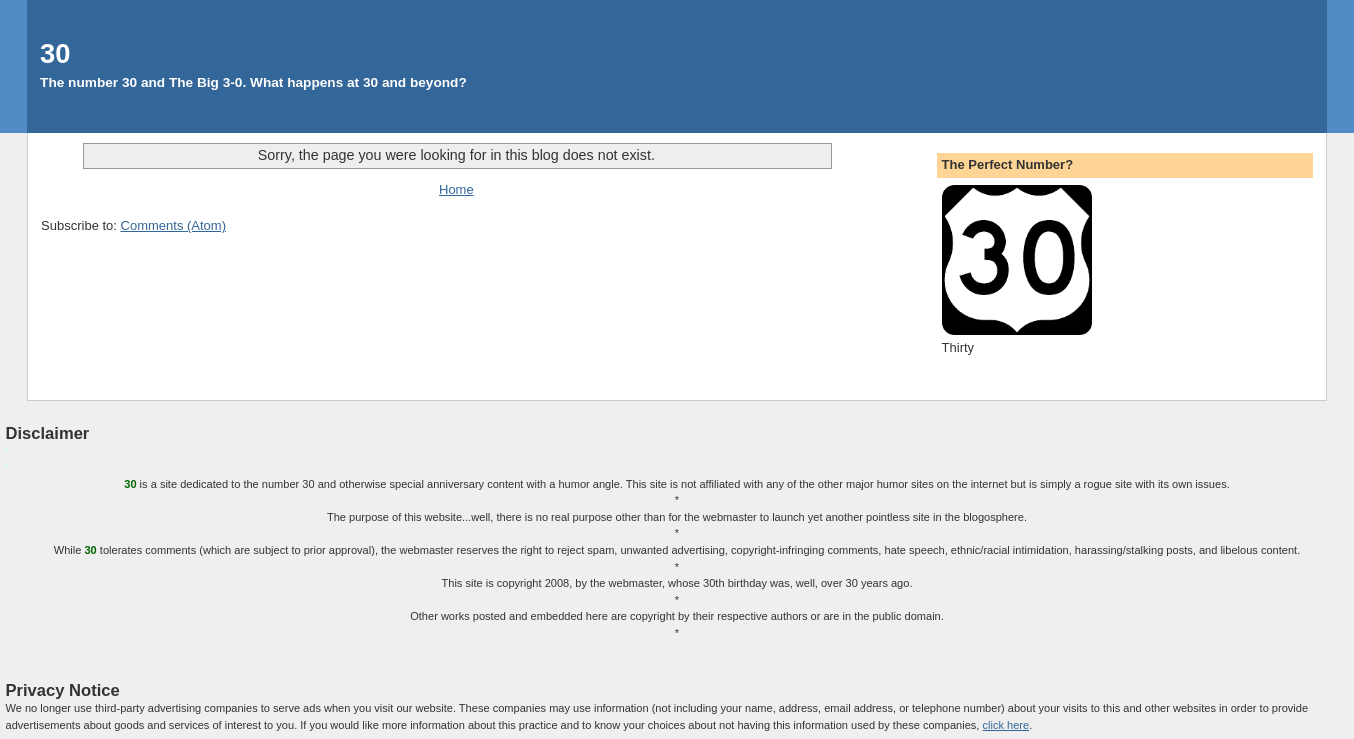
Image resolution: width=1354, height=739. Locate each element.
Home (456, 189)
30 (55, 53)
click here (1005, 725)
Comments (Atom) (173, 225)
